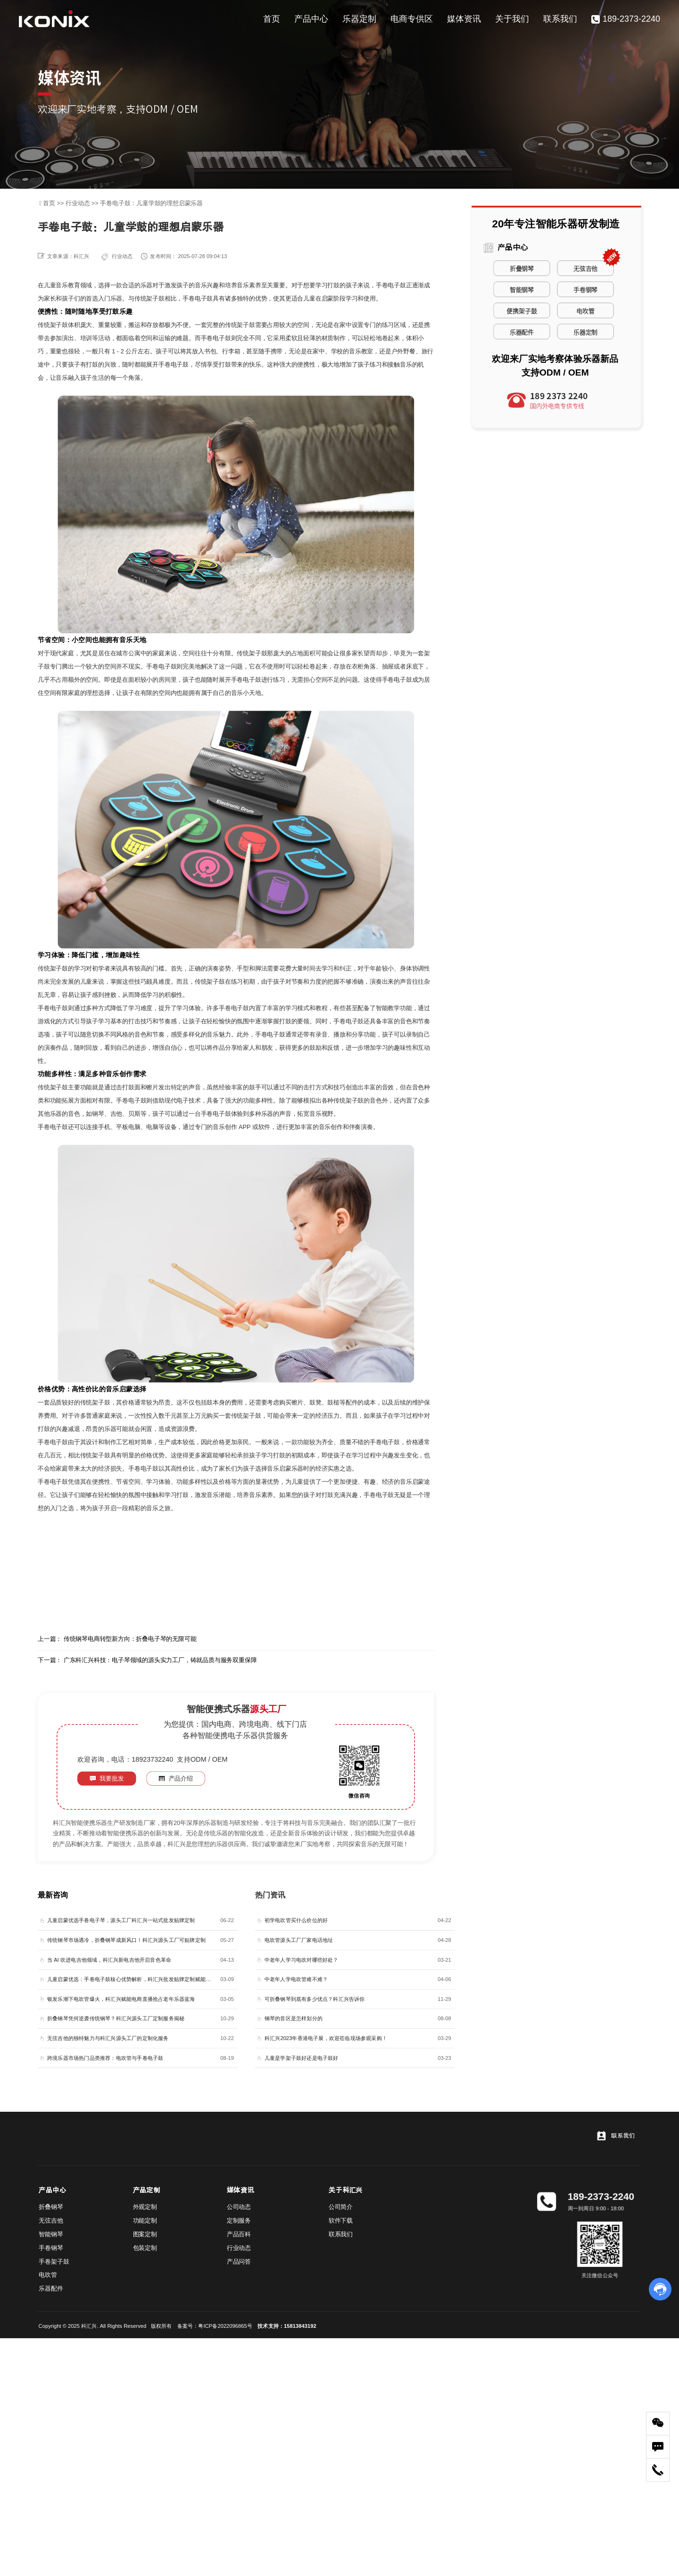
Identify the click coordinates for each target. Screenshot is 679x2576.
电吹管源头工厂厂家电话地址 (299, 1940)
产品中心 (311, 19)
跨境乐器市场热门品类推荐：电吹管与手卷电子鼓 (105, 2058)
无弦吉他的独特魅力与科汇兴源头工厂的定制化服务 (108, 2038)
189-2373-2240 (625, 19)
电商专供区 (411, 19)
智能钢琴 (522, 289)
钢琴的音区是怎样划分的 (294, 2019)
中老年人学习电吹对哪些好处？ (302, 1960)
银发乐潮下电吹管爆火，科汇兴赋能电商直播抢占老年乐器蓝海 (121, 1999)
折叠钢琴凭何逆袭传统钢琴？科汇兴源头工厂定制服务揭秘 (115, 2019)
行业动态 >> (83, 203)
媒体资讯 (464, 19)
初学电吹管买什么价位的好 (296, 1920)
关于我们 (512, 19)
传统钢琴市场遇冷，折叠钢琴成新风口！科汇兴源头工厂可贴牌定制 (126, 1940)
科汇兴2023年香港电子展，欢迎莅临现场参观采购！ (326, 2038)
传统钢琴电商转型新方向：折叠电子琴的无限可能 (130, 1638)
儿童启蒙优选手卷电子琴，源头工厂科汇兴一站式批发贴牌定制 (121, 1920)
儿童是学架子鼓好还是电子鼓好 (302, 2058)
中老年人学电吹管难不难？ (296, 1979)
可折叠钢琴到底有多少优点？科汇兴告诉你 (315, 1999)
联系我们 (560, 19)
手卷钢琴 (585, 289)
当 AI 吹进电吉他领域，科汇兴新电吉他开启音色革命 (109, 1960)
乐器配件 (522, 331)
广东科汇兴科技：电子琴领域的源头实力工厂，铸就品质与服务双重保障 (160, 1660)
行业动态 (122, 256)
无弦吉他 (585, 268)
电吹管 (585, 310)
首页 (271, 19)
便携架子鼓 (521, 310)
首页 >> (54, 203)
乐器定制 (359, 19)
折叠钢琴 (522, 268)
